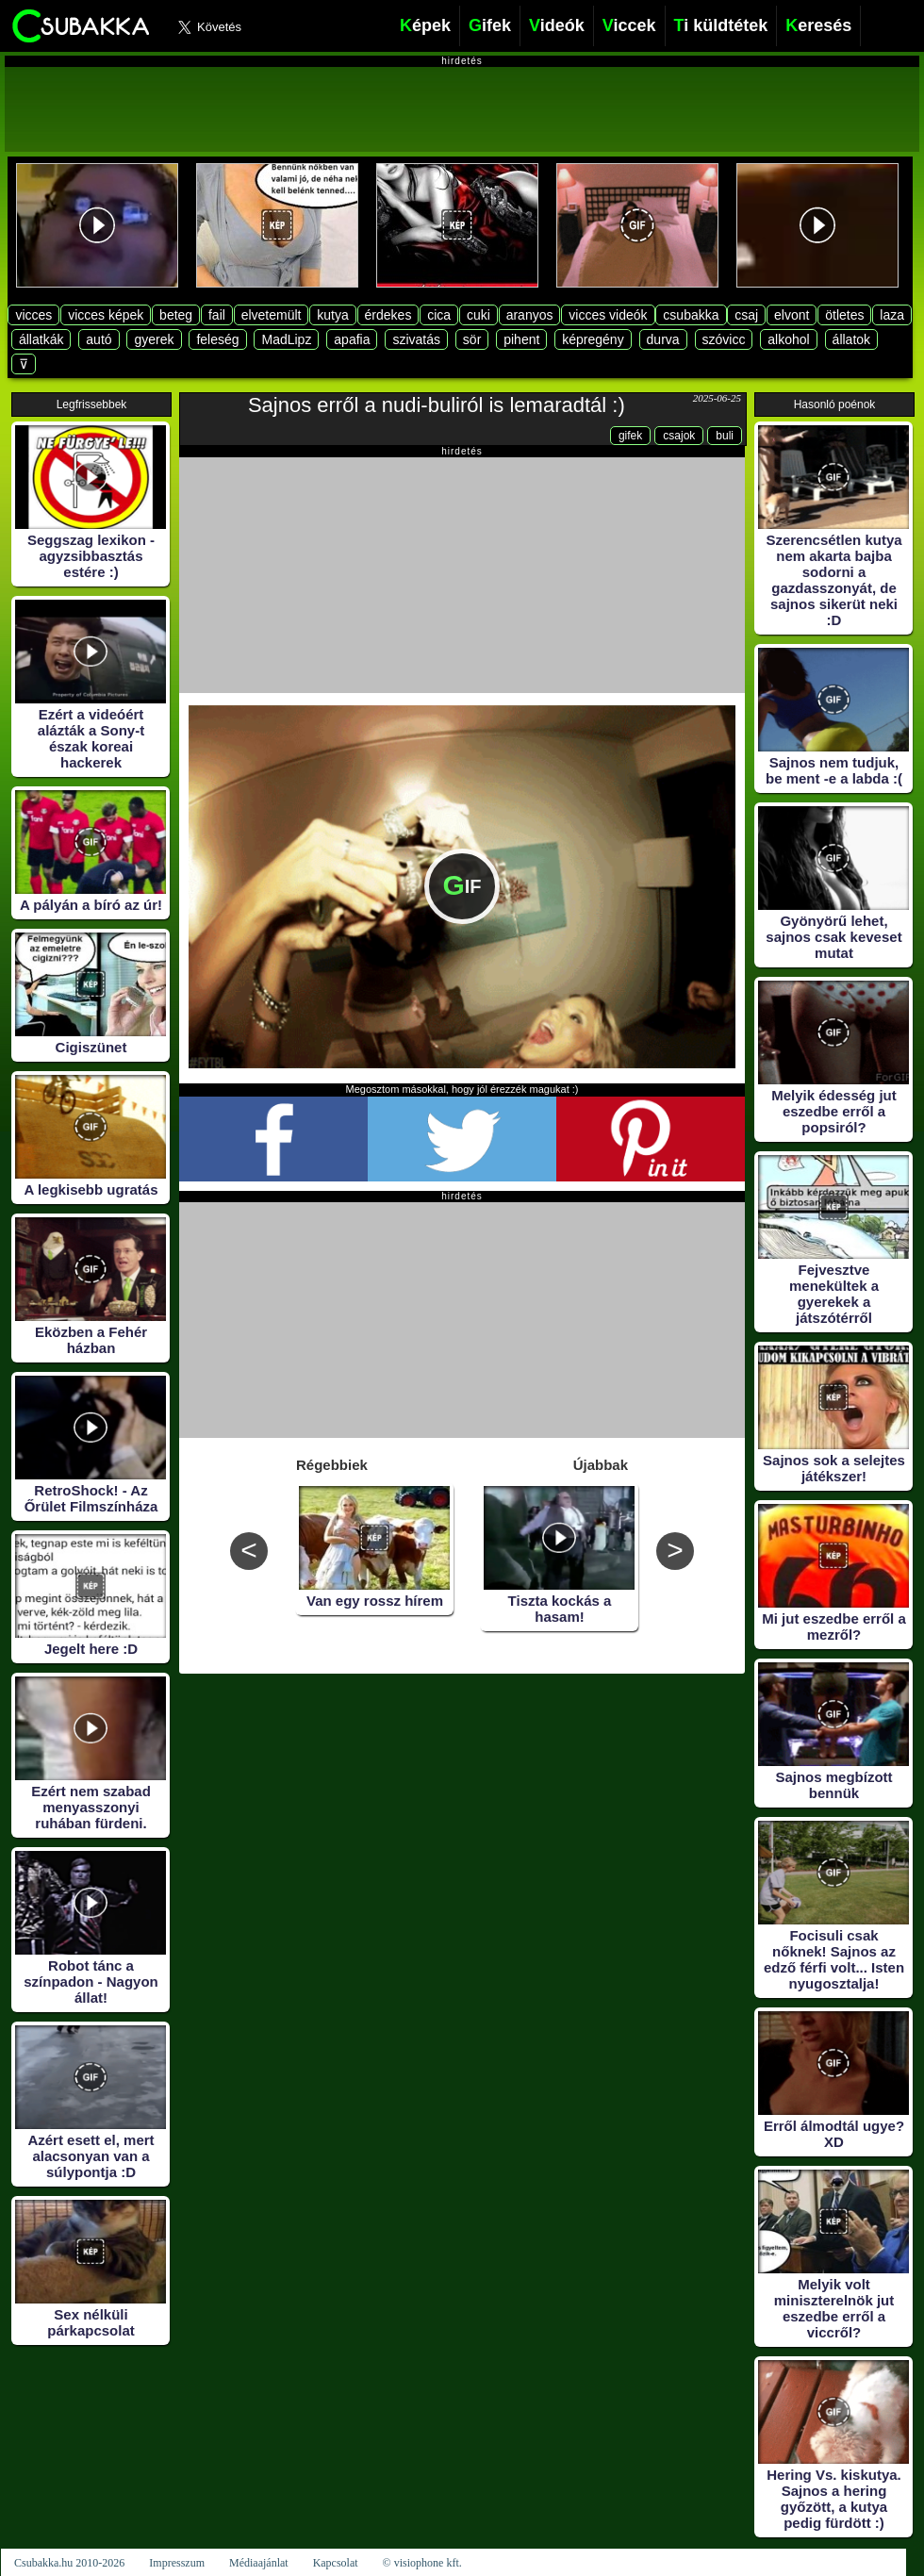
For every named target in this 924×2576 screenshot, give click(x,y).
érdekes (388, 314)
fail (216, 314)
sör (472, 339)
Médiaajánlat (259, 2562)
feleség (217, 339)
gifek (630, 435)
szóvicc (724, 339)
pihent (521, 339)
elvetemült (271, 314)
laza (892, 314)
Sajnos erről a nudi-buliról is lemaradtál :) (436, 405)
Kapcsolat (335, 2562)
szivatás (416, 339)
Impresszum (177, 2562)
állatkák (41, 339)
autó (98, 339)
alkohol (788, 339)
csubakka (690, 314)
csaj (746, 314)
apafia (352, 339)
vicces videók (608, 314)
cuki (478, 314)
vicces (33, 314)
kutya (332, 314)
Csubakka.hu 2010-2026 (69, 2562)
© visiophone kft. (422, 2562)
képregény (592, 339)
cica (439, 314)
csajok (679, 435)
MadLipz (286, 339)
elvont (791, 314)
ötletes (844, 314)
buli (725, 435)
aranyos (529, 314)
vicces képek (105, 314)
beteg (175, 314)
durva (663, 339)
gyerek (153, 339)
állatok (851, 339)
